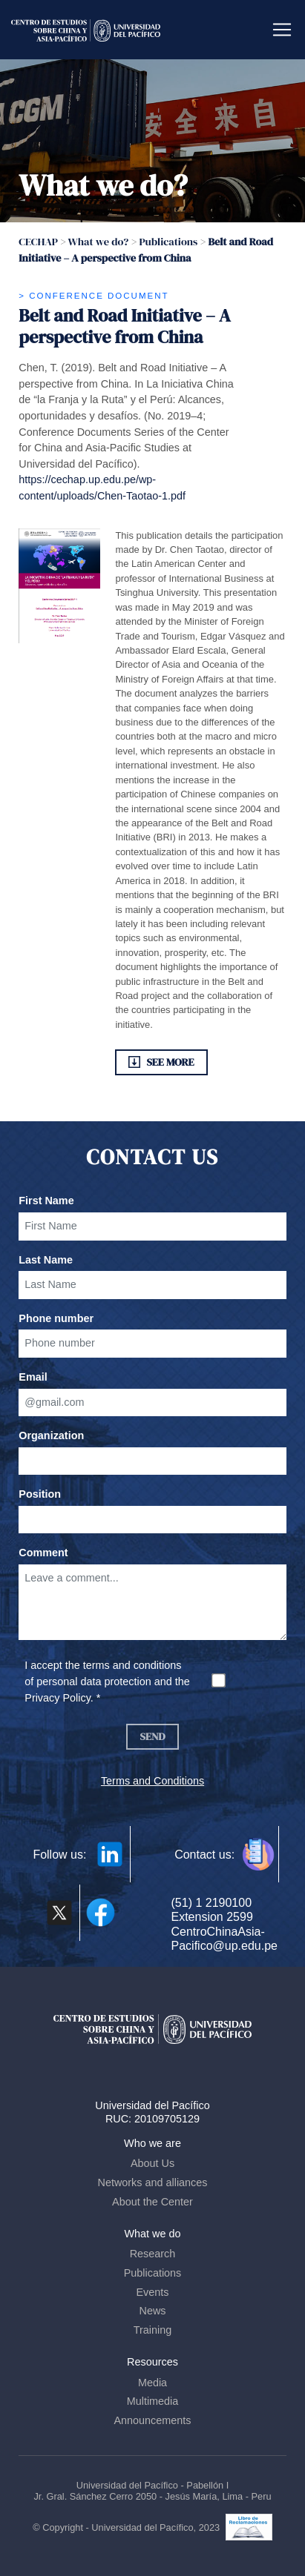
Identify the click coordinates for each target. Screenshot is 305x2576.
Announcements (152, 2420)
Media (152, 2383)
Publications (153, 2273)
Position (40, 1494)
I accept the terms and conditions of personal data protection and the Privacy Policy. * (106, 1681)
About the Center (152, 2202)
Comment (43, 1552)
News (153, 2311)
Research (153, 2254)
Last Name (46, 1260)
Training (152, 2330)
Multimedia (153, 2401)
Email (33, 1377)
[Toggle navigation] (282, 30)
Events (153, 2292)
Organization (51, 1435)
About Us (152, 2163)
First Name (46, 1200)
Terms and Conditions (152, 1781)
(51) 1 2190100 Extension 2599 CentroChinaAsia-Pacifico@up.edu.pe (224, 1924)
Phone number (56, 1318)
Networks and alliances (153, 2182)
